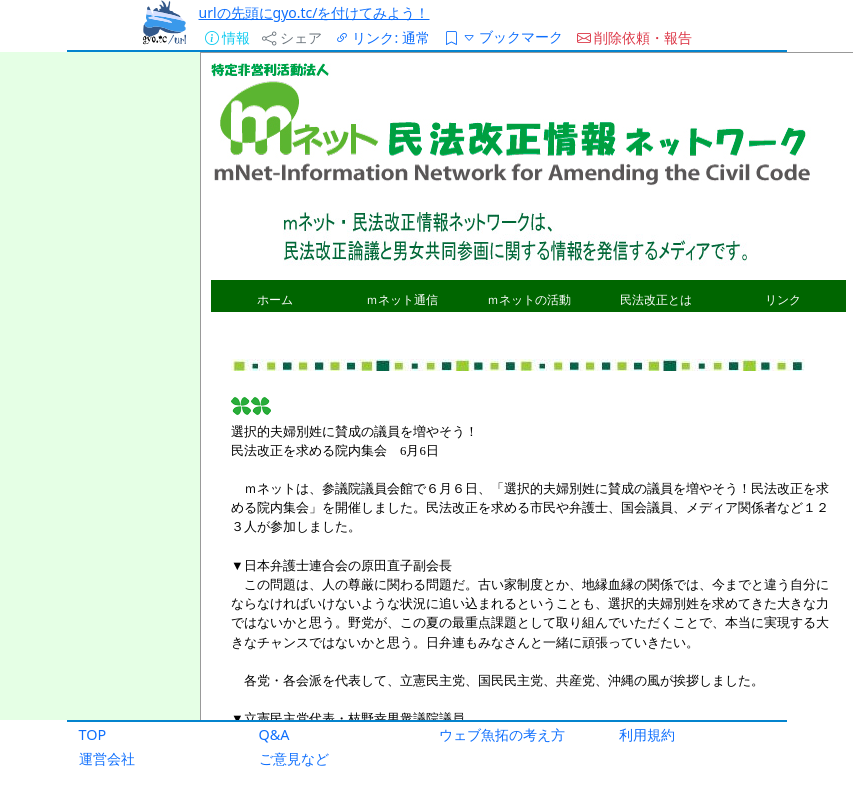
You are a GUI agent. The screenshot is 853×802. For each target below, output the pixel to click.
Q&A (274, 734)
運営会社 (107, 758)
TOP (93, 734)
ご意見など (294, 758)
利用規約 (647, 734)
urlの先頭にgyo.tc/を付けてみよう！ (314, 12)
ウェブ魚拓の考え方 (502, 734)
